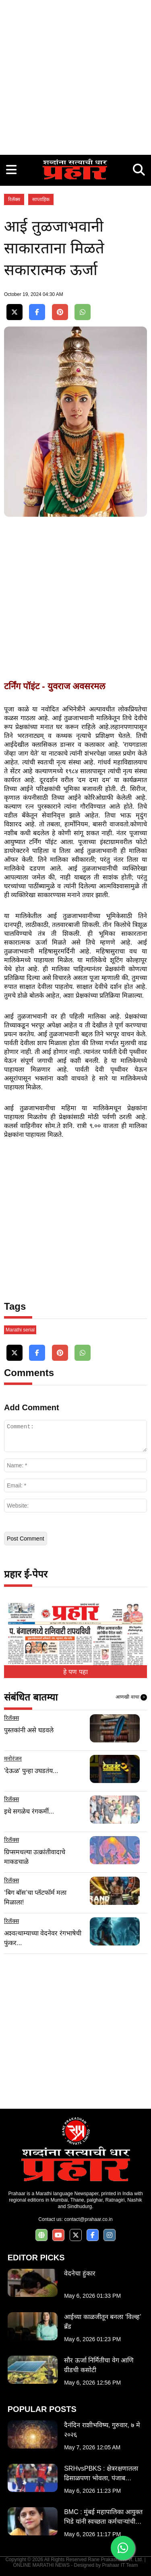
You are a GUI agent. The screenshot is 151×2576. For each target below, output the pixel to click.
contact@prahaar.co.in (88, 2219)
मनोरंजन (13, 1758)
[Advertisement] (75, 75)
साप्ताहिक (41, 199)
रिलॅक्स (14, 199)
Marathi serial (20, 1330)
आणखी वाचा (131, 1697)
